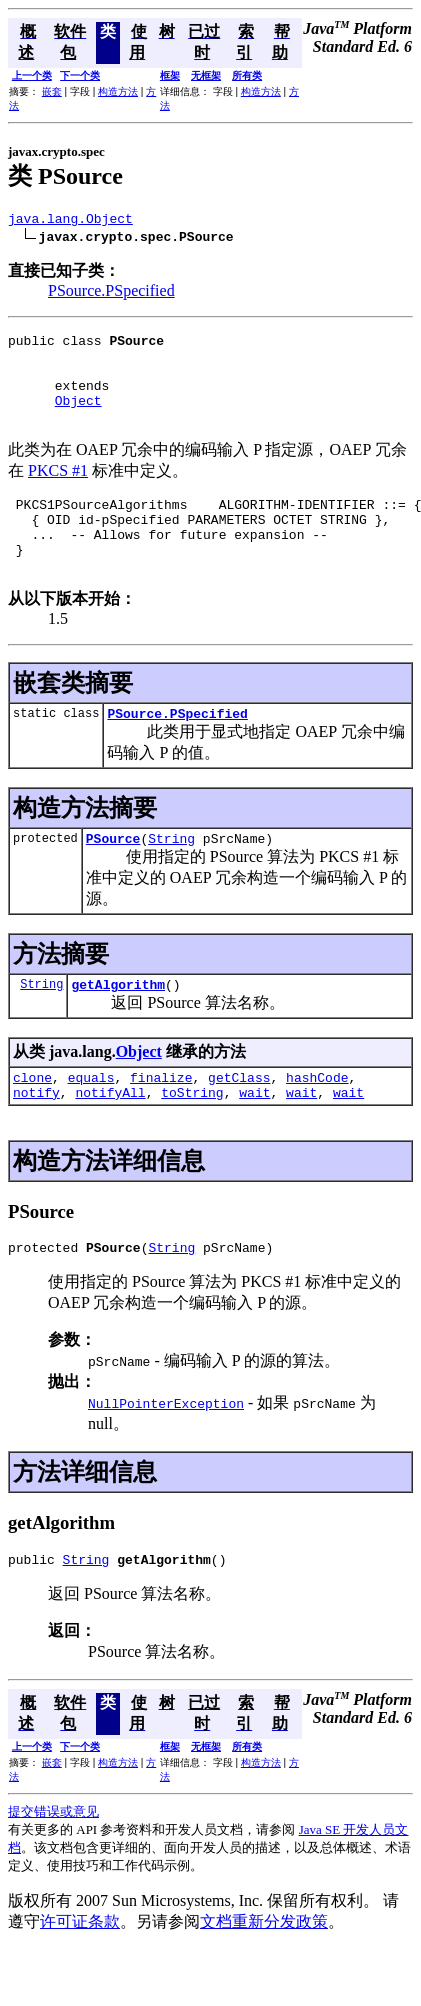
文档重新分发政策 (264, 1978)
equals (91, 1125)
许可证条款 (80, 1978)
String (171, 880)
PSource (113, 880)
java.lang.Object (70, 221)
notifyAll (110, 1143)
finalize (161, 1125)
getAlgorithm (118, 1029)
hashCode (317, 1125)
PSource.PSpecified (111, 293)
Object (78, 418)
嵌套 (52, 91)
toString (192, 1143)
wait (254, 1143)
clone (32, 1125)
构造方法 (118, 91)
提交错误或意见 (53, 1868)
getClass (239, 1125)
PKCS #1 (58, 491)
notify (36, 1143)
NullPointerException (166, 1457)
